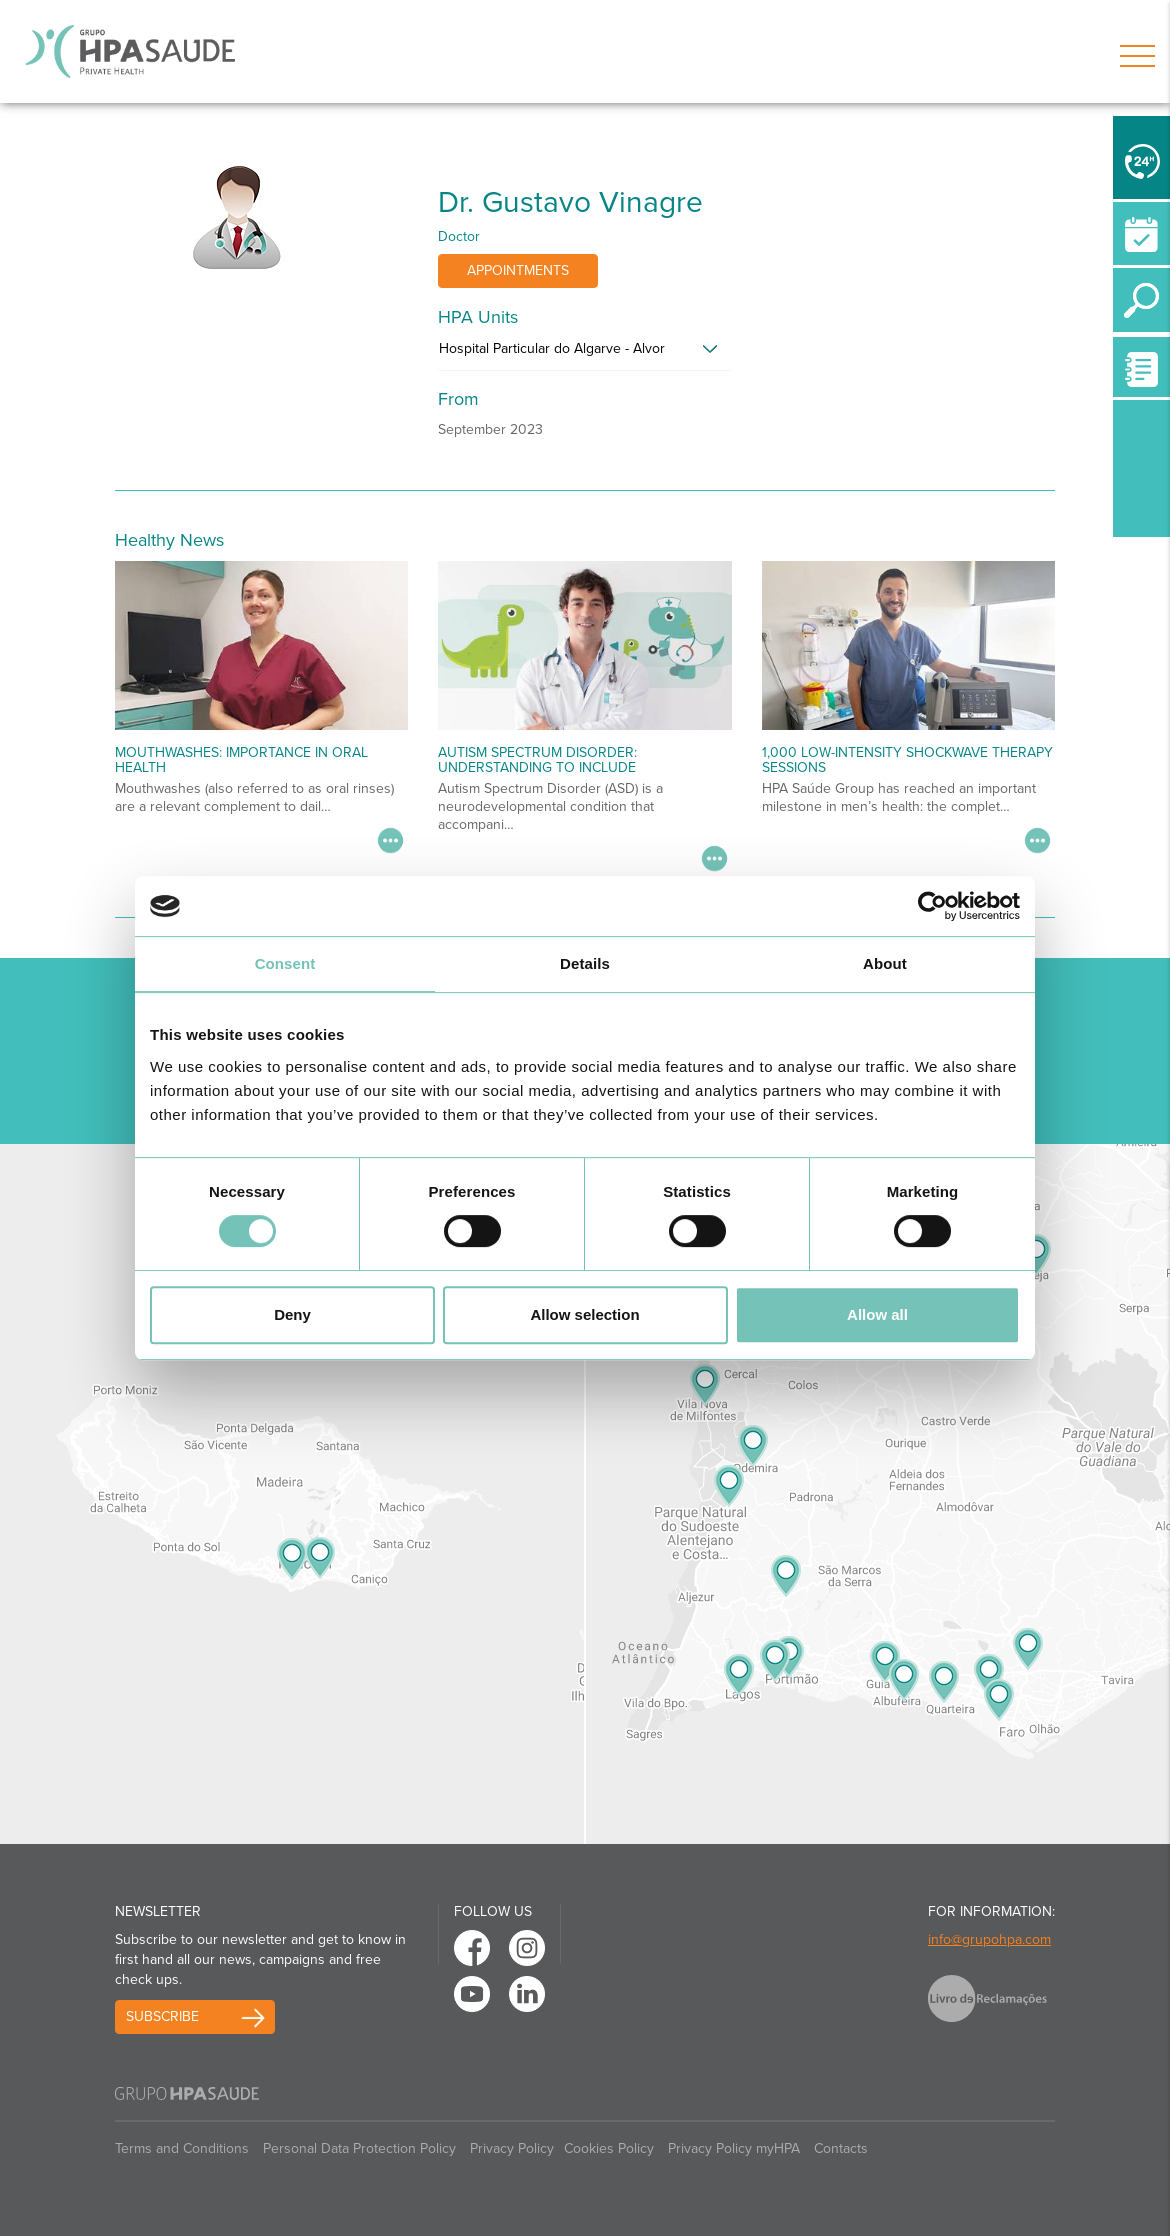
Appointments (518, 270)
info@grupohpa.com (989, 1939)
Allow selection (584, 1314)
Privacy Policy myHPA (734, 2148)
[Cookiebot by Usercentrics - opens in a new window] (932, 906)
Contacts (841, 2148)
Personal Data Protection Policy (359, 2148)
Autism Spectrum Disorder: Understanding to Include (537, 760)
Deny (292, 1314)
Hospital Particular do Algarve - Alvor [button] (552, 348)
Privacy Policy (512, 2148)
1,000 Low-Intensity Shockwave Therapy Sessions (907, 760)
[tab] (584, 354)
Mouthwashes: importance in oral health (241, 760)
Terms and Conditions (182, 2148)
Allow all (877, 1314)
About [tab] (885, 963)
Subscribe (162, 2016)
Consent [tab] (285, 963)
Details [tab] (585, 963)
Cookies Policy (609, 2148)
